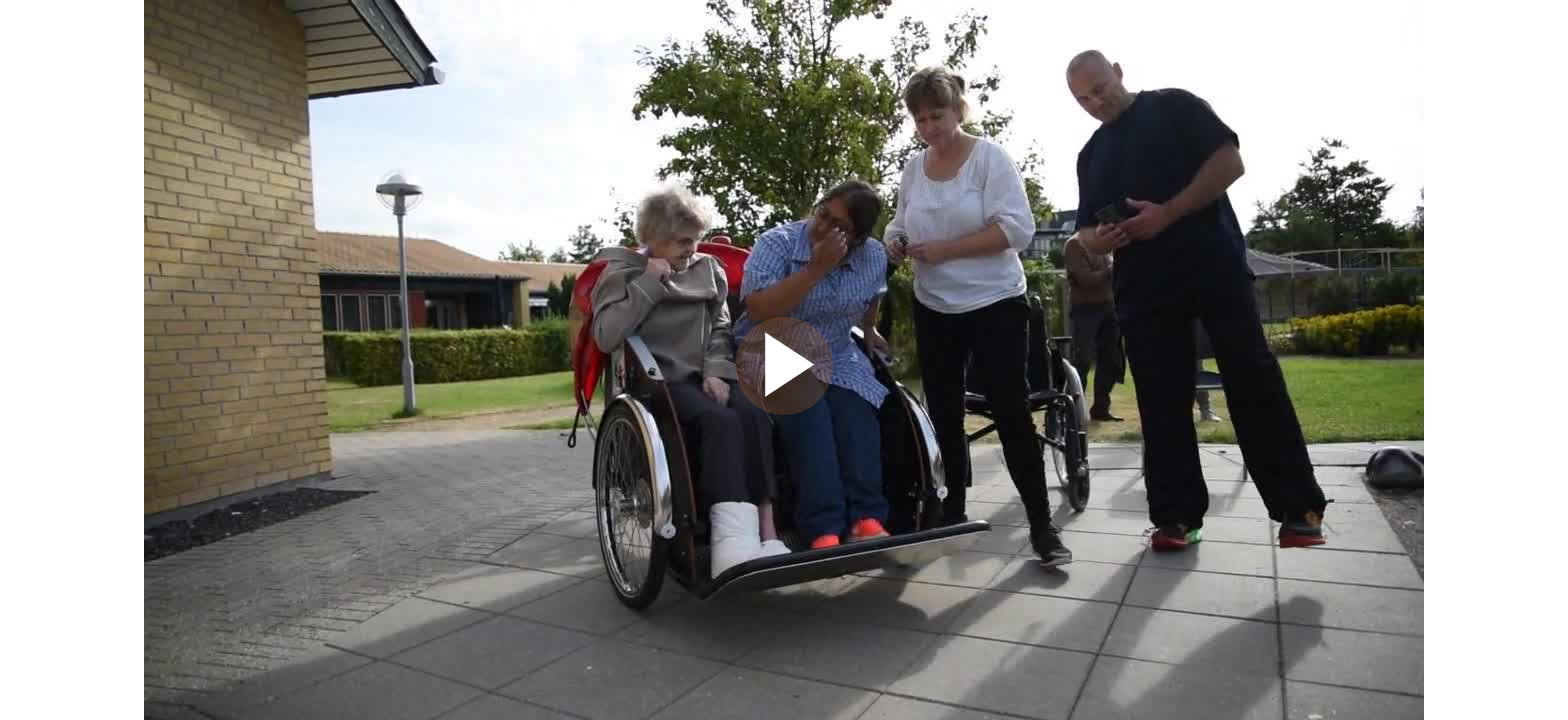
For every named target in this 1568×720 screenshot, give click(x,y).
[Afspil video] (784, 410)
